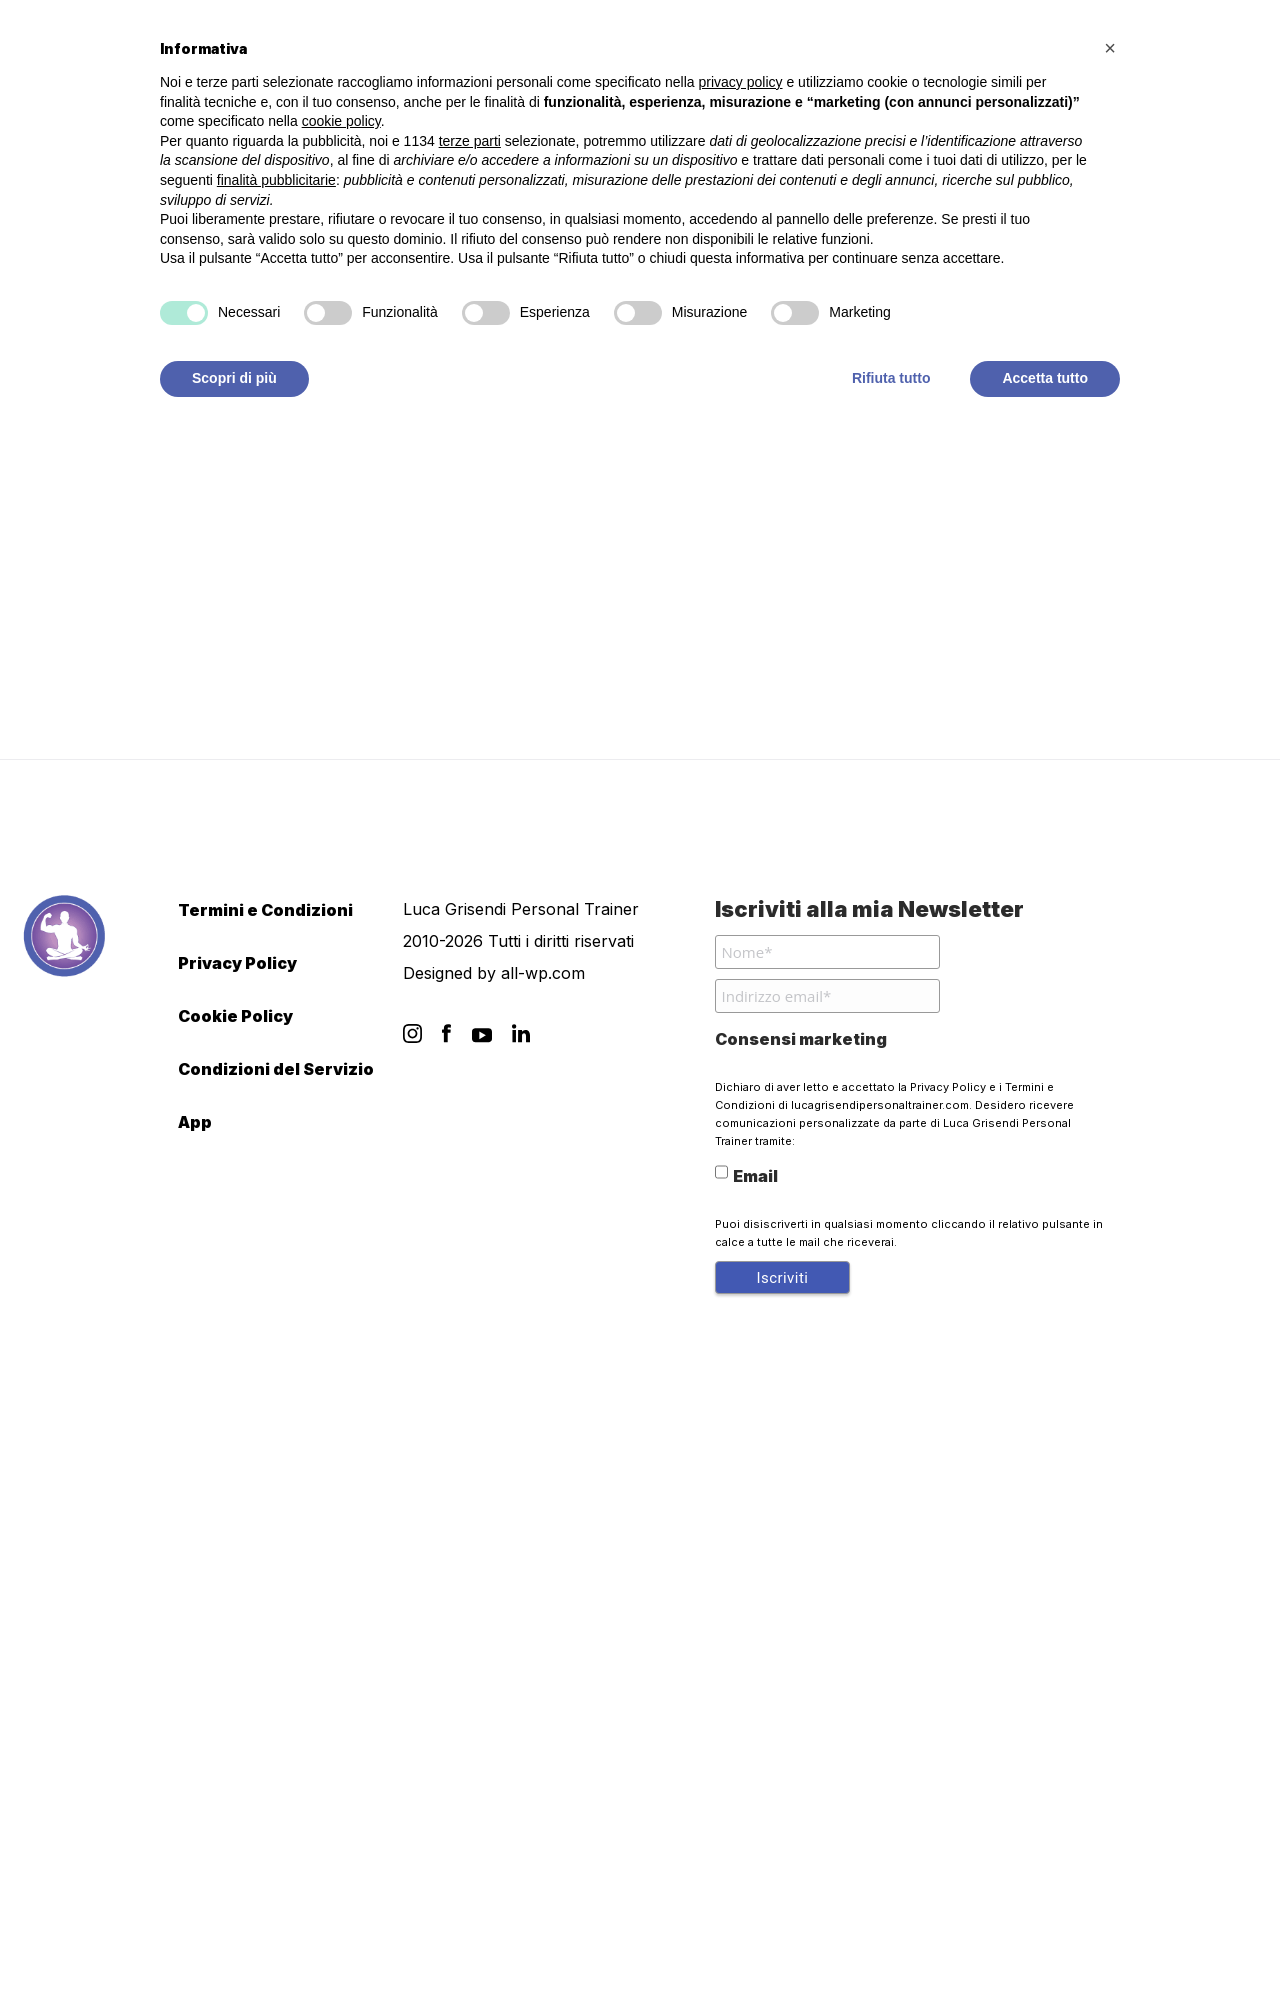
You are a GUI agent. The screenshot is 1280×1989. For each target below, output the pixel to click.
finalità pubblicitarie (276, 180)
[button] (1110, 48)
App (195, 1122)
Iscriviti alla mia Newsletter (869, 909)
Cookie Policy (235, 1016)
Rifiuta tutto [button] (891, 378)
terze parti (470, 141)
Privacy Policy (237, 963)
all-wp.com (543, 973)
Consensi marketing (801, 1039)
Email (746, 1174)
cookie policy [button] (341, 121)
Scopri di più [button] (234, 378)
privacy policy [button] (741, 82)
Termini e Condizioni (265, 910)
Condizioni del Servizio (276, 1069)
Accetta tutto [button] (1045, 378)
